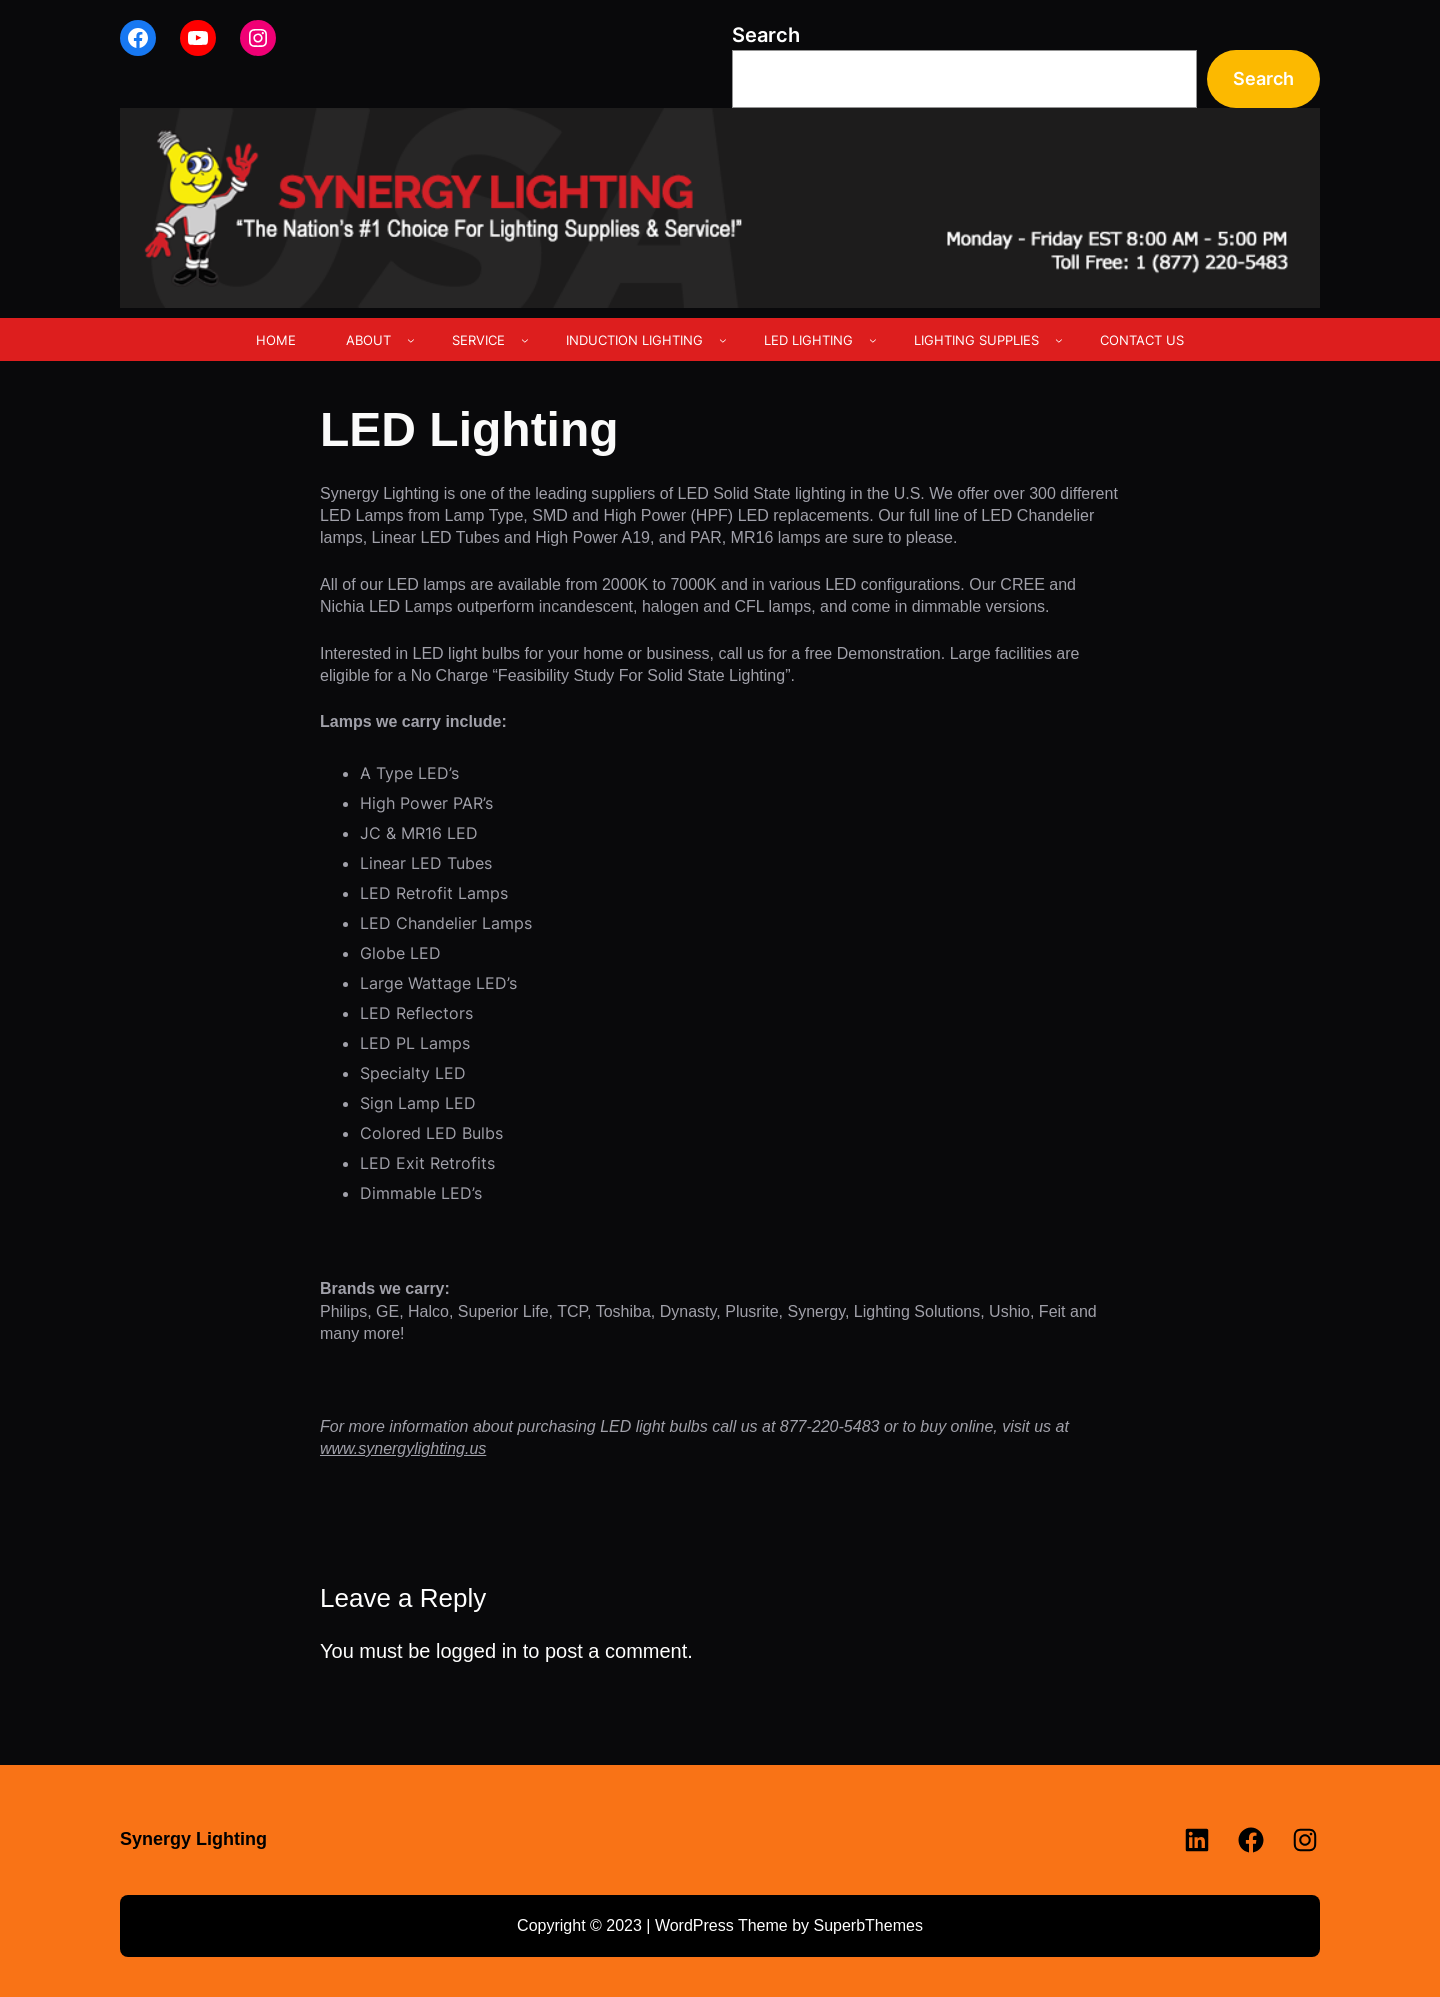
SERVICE (478, 340)
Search (766, 35)
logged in (476, 1651)
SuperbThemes (867, 1925)
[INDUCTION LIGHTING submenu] (723, 340)
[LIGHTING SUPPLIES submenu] (1059, 340)
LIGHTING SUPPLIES (976, 340)
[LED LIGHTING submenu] (873, 340)
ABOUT (368, 340)
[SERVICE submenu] (525, 340)
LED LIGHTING (808, 340)
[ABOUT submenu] (411, 340)
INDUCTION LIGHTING (634, 340)
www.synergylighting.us (403, 1448)
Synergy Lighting (193, 1839)
